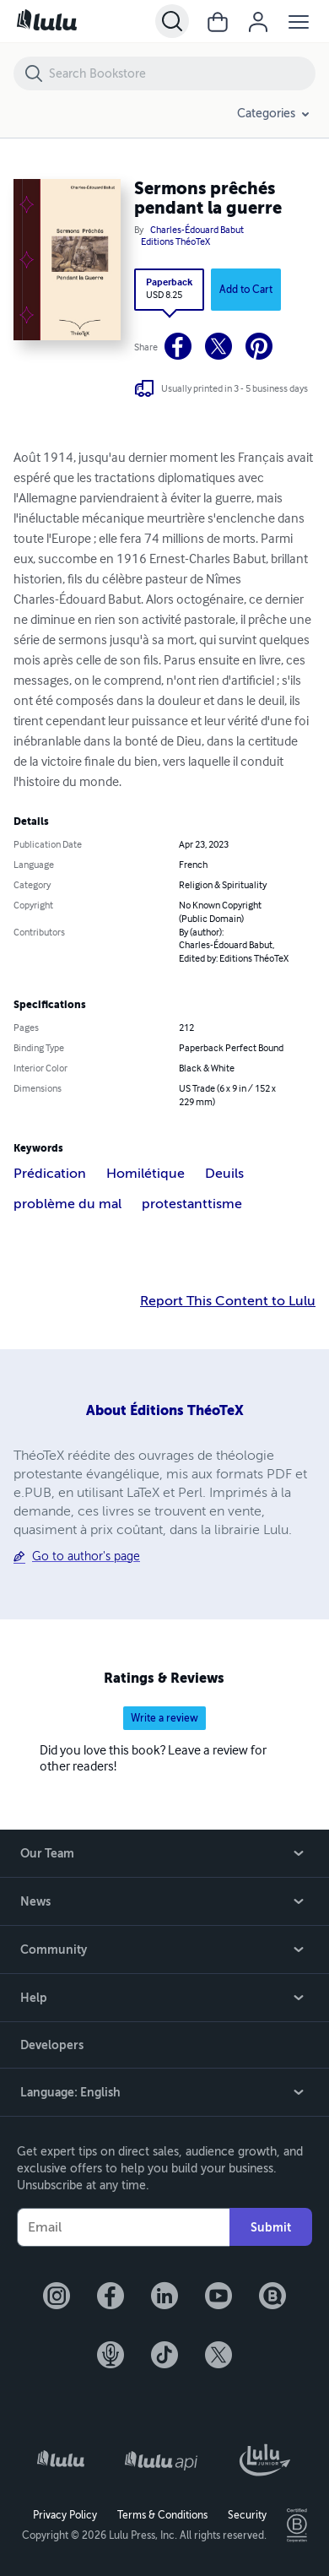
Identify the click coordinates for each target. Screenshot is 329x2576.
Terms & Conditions (162, 2515)
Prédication (49, 1173)
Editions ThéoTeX (175, 242)
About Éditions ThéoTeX (165, 1410)
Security (247, 2515)
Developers (52, 2045)
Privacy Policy (65, 2515)
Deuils (224, 1173)
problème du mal (67, 1204)
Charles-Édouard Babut (197, 230)
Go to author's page (86, 1556)
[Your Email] (123, 2227)
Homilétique (145, 1173)
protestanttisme (192, 1204)
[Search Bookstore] (181, 73)
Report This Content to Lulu (228, 1301)
